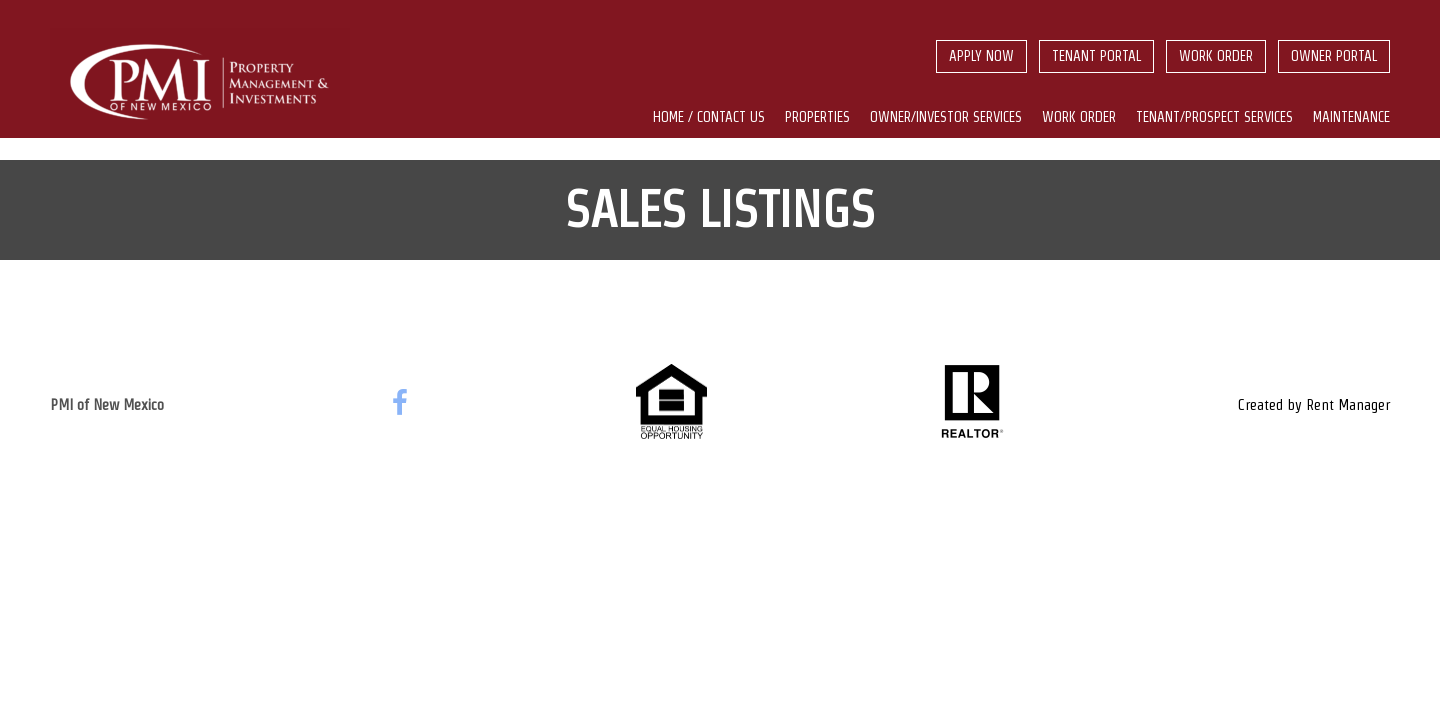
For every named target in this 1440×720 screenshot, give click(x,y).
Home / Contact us (709, 117)
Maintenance (1351, 117)
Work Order (1216, 56)
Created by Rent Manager (1314, 404)
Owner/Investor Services (946, 117)
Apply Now (981, 56)
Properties (817, 117)
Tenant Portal (1096, 56)
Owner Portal (1334, 56)
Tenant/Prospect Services (1214, 117)
